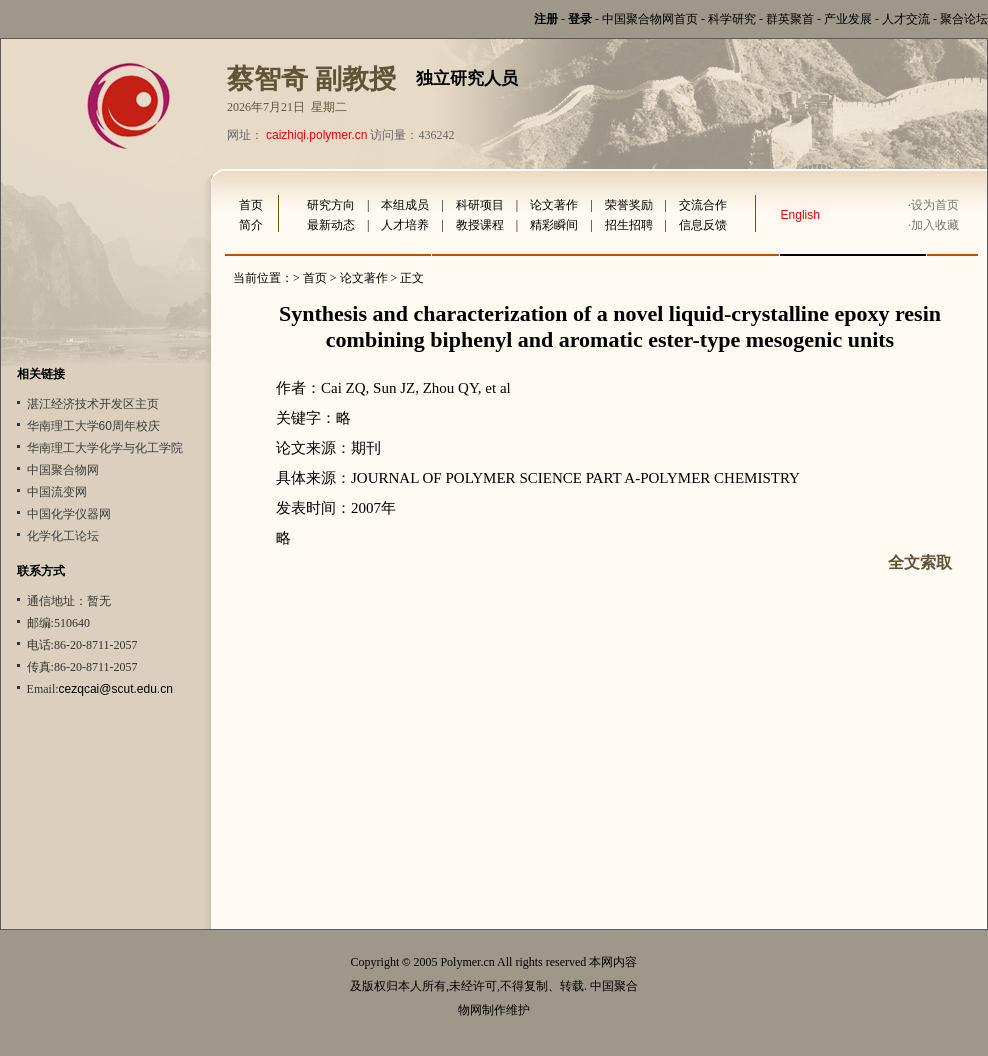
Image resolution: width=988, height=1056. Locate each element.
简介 (251, 225)
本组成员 (405, 205)
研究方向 (331, 205)
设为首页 (935, 205)
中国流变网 (57, 492)
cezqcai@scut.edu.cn (116, 689)
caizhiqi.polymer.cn (316, 135)
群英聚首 (790, 19)
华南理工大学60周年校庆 (93, 426)
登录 (580, 19)
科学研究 (732, 19)
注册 (546, 19)
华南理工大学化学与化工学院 (105, 448)
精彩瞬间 (554, 225)
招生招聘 (629, 225)
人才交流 (906, 19)
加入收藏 (935, 225)
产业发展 (848, 19)
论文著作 (554, 205)
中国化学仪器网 (69, 514)
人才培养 (405, 225)
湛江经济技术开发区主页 (93, 404)
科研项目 (480, 205)
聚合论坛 (964, 19)
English (800, 215)
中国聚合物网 (63, 470)
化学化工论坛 (63, 536)
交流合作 (703, 205)
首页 (251, 205)
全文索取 (920, 562)
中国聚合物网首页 (650, 19)
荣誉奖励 (629, 205)
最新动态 (331, 225)
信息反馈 (703, 225)
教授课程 (480, 225)
